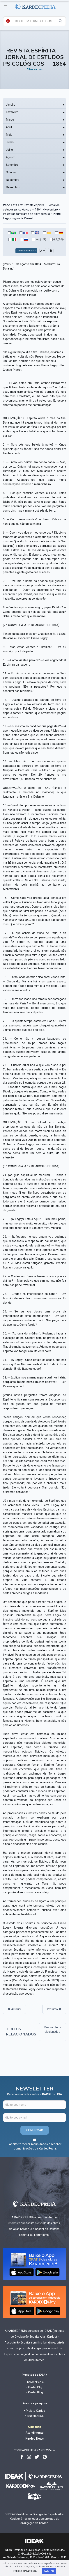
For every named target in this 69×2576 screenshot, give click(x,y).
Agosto (10, 157)
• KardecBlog (34, 2392)
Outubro (11, 172)
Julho (9, 149)
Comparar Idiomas (26, 250)
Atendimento (35, 2432)
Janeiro (10, 104)
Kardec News (34, 2438)
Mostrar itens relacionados (52, 2031)
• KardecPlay (34, 2387)
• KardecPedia (34, 2382)
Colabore (34, 2427)
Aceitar (49, 2571)
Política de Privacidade (24, 2571)
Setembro (12, 164)
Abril (9, 127)
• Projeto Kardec (34, 2410)
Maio (9, 134)
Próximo (54, 2009)
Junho (10, 142)
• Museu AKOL (34, 2416)
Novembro (12, 180)
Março (10, 119)
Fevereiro (12, 112)
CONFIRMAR (34, 2130)
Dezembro (13, 187)
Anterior (14, 2009)
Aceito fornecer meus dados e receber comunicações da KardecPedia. (35, 2146)
